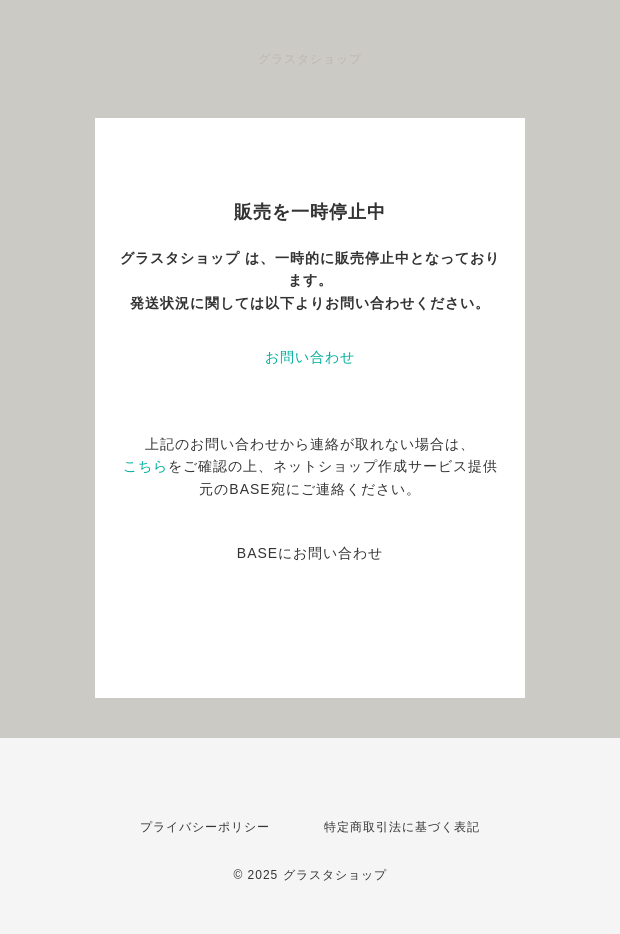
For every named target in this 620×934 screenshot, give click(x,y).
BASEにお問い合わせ (310, 553)
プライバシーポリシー (205, 827)
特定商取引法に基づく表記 (402, 827)
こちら (145, 466)
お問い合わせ (310, 357)
